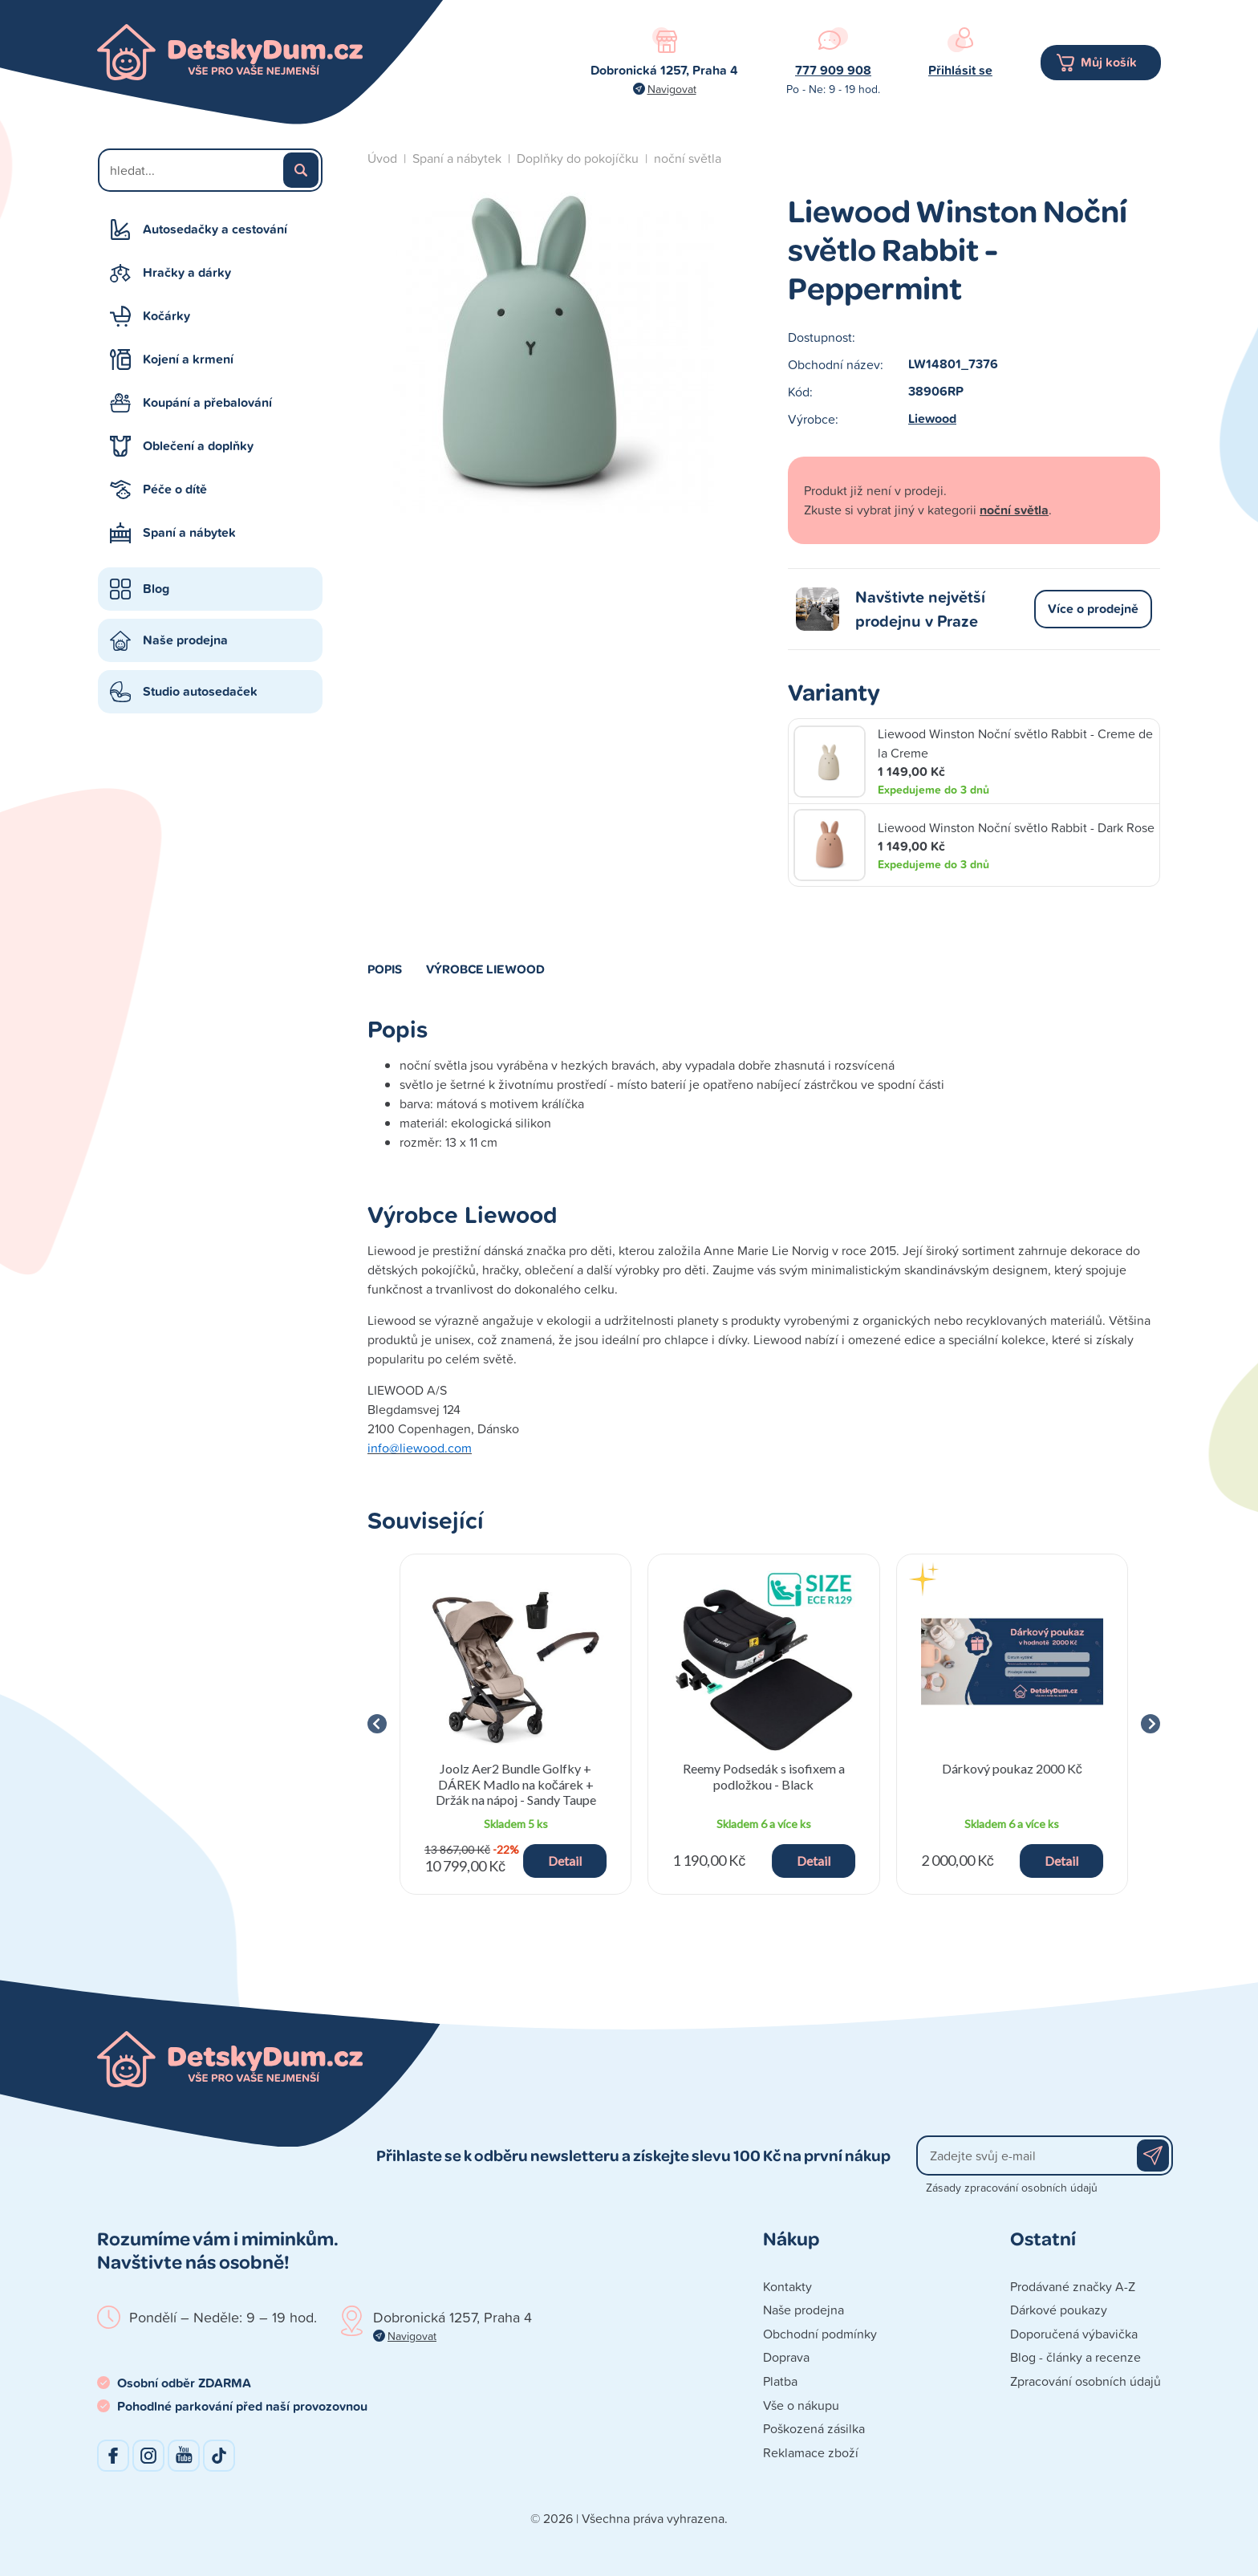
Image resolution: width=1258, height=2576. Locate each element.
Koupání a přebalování (207, 402)
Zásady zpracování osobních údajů (1012, 2187)
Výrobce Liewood (485, 968)
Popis (384, 968)
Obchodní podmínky (820, 2333)
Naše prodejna (185, 640)
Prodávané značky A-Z (1072, 2286)
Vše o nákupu (801, 2405)
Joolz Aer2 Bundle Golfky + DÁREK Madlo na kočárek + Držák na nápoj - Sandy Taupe (516, 1783)
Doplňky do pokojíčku (578, 158)
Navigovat (671, 88)
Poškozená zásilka (814, 2428)
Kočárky (166, 316)
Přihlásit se (960, 70)
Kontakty (787, 2286)
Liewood (932, 418)
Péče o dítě (175, 489)
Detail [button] (565, 1860)
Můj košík (1109, 62)
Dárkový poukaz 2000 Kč (1012, 1768)
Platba (780, 2381)
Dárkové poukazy (1058, 2309)
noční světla (687, 158)
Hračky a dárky (187, 272)
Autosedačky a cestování (215, 229)
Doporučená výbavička (1074, 2333)
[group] (515, 1724)
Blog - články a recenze (1075, 2357)
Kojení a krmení (188, 359)
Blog (156, 588)
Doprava (786, 2357)
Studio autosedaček (200, 691)
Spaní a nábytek (189, 532)
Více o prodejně (1093, 608)
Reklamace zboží (810, 2452)
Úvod (382, 158)
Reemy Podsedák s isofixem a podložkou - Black (764, 1776)
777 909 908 (833, 70)
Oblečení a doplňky (198, 446)
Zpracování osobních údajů (1085, 2381)
